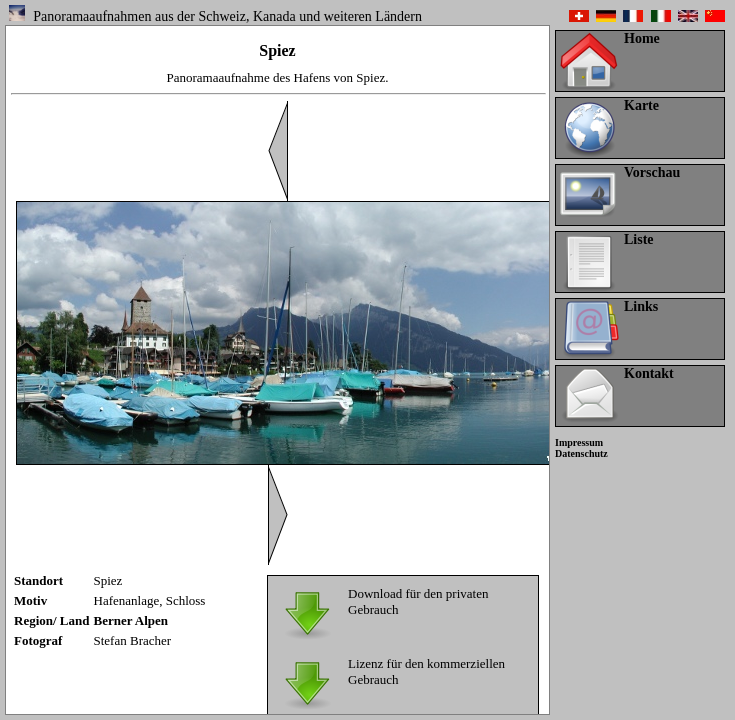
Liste (639, 239)
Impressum (579, 442)
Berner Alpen (131, 620)
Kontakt (649, 373)
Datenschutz (581, 453)
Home (642, 38)
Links (641, 306)
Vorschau (652, 172)
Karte (641, 105)
